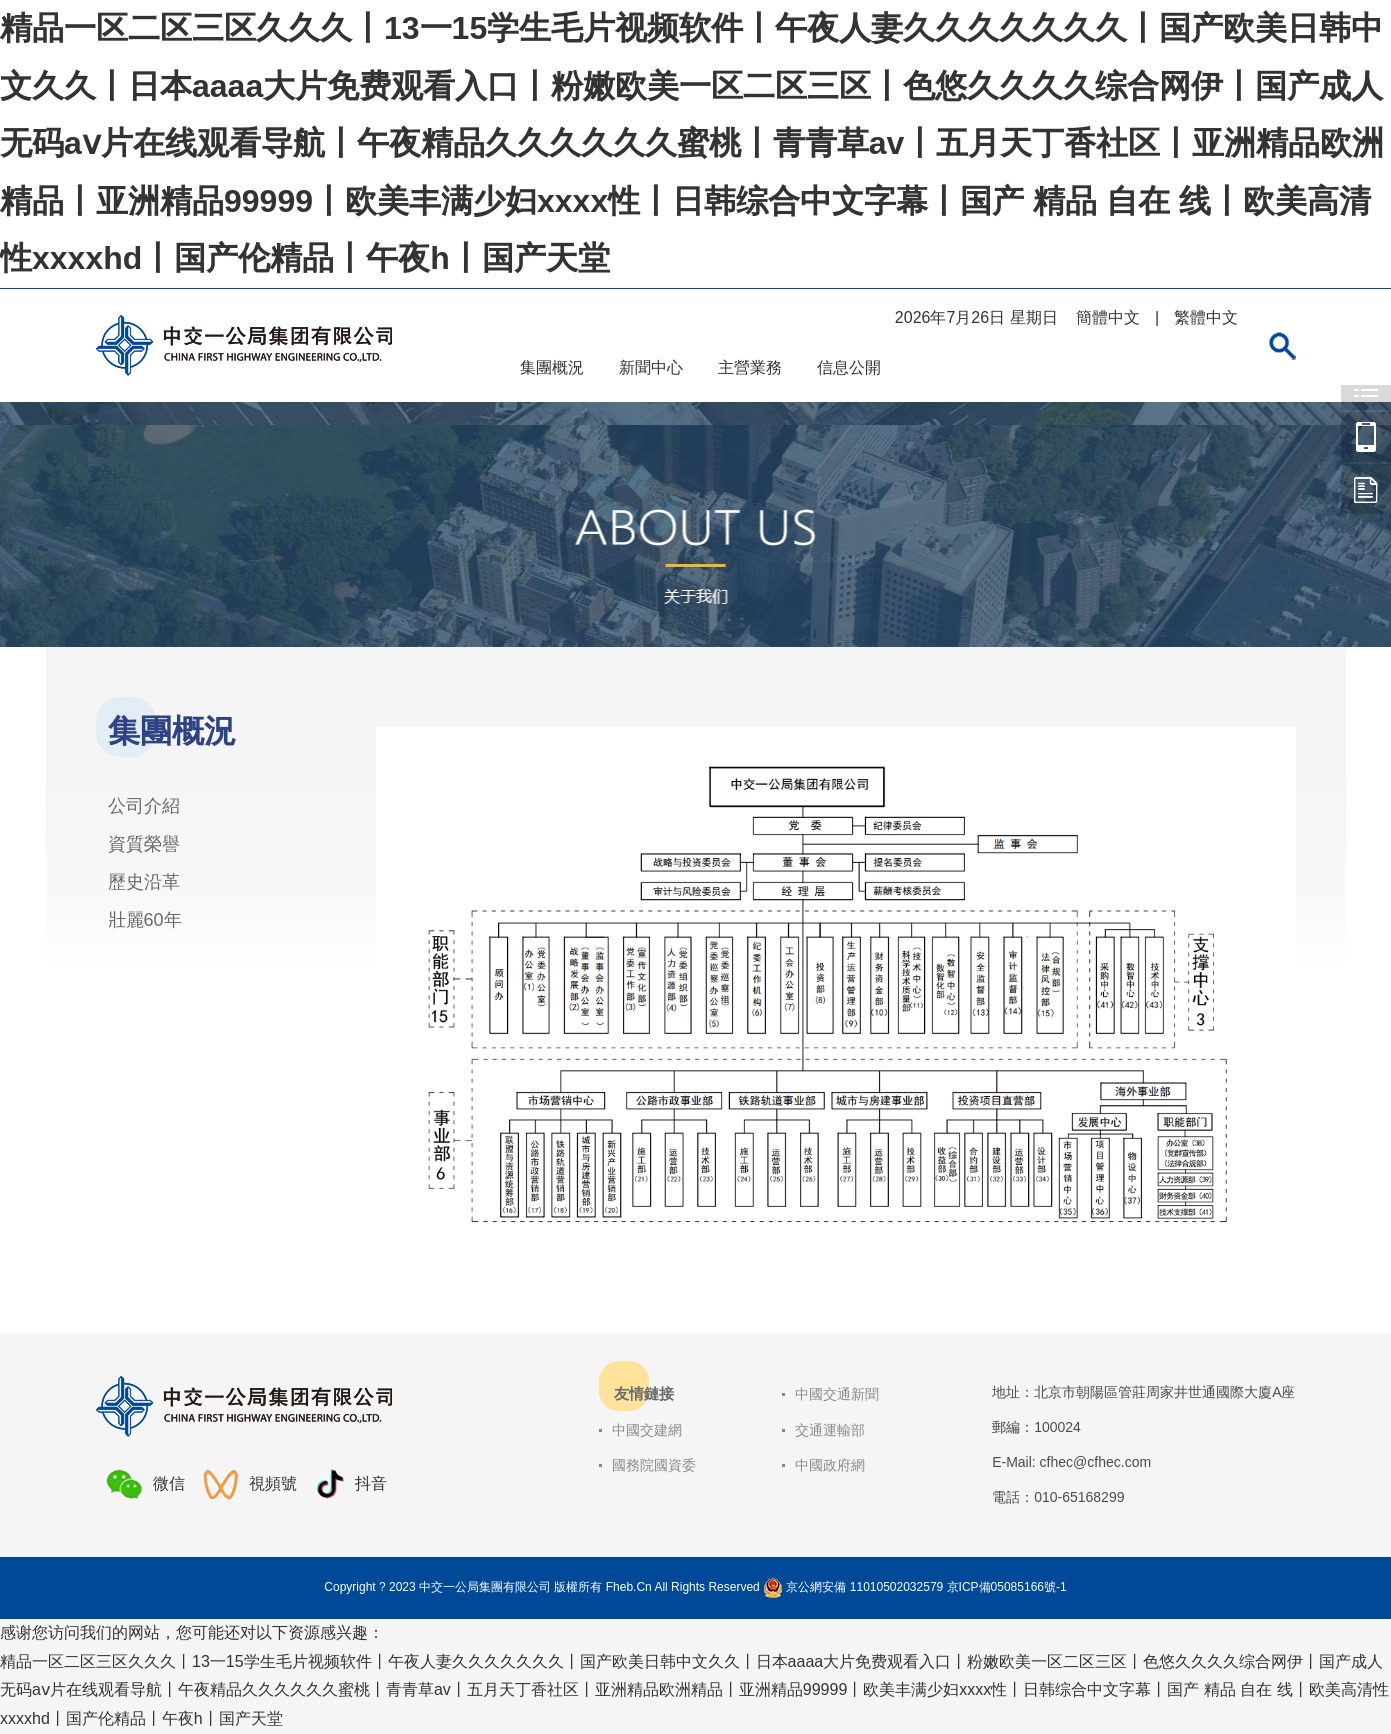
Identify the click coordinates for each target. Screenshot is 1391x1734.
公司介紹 (144, 806)
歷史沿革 (144, 882)
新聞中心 (651, 367)
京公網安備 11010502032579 (864, 1587)
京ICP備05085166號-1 (1007, 1587)
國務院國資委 (654, 1465)
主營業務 (750, 367)
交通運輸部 (830, 1430)
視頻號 (250, 1484)
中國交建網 (647, 1430)
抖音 (351, 1484)
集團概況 (552, 367)
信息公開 (849, 367)
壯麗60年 (145, 920)
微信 (145, 1484)
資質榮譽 (144, 844)
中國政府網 (830, 1465)
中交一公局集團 (1366, 437)
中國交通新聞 (837, 1394)
